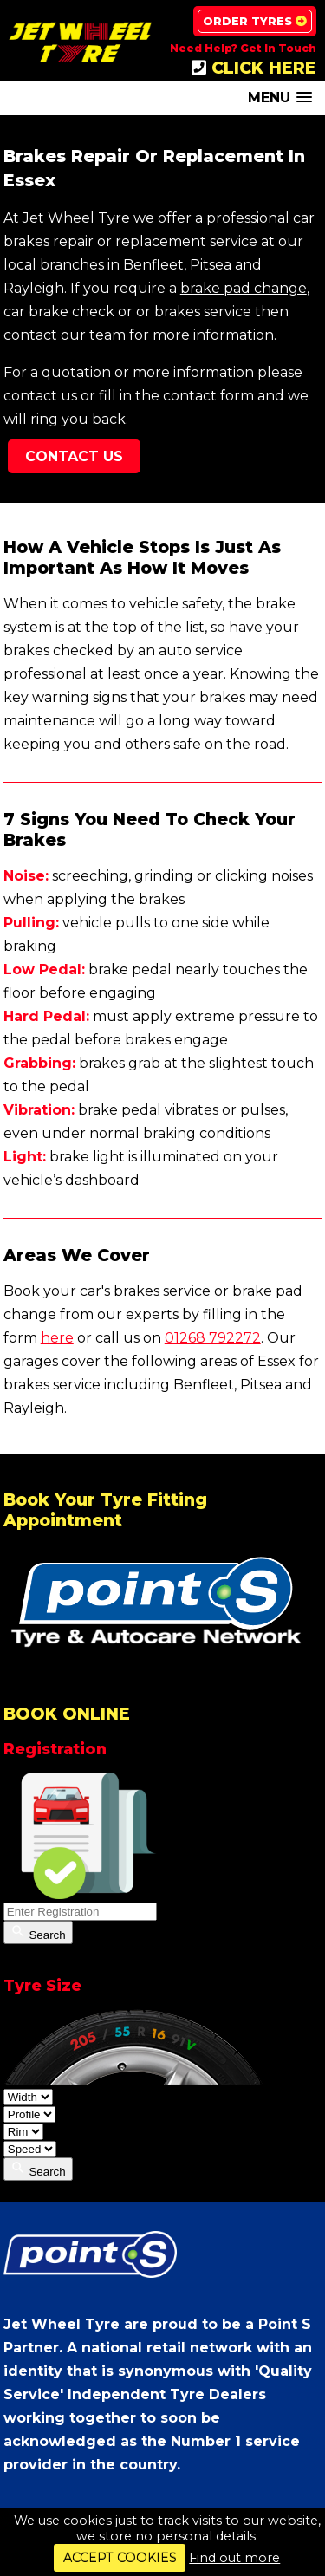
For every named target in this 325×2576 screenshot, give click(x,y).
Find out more (234, 2558)
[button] (280, 97)
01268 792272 (213, 1338)
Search (38, 1932)
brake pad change (243, 288)
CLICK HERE (254, 67)
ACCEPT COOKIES (120, 2558)
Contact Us (74, 456)
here (57, 1338)
